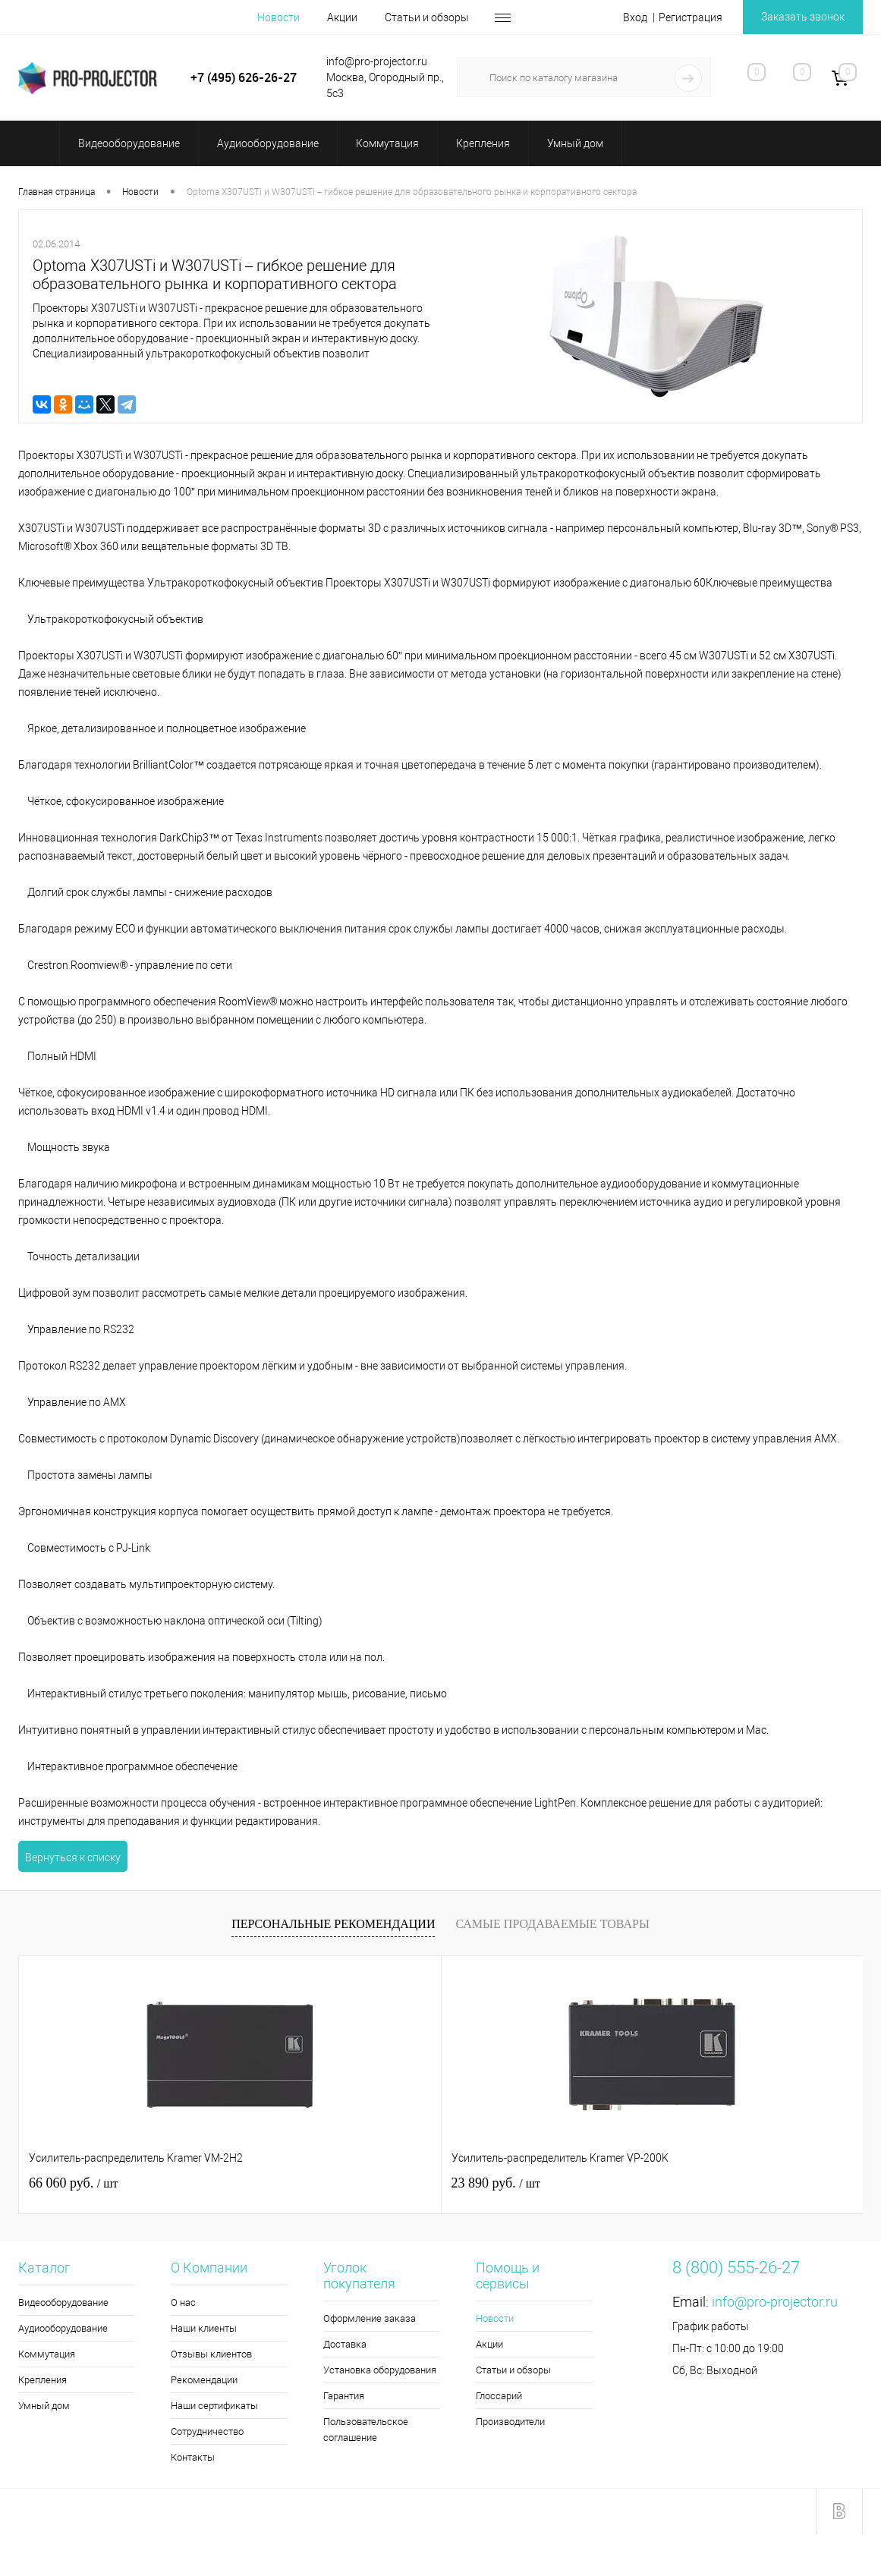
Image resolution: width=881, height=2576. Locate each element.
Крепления (42, 2380)
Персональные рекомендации (333, 1923)
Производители (510, 2421)
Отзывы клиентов (211, 2354)
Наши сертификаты (214, 2405)
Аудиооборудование (63, 2328)
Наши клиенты (204, 2328)
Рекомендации (204, 2380)
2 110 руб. (633, 2183)
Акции (342, 17)
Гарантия (343, 2395)
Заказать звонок (803, 17)
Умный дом (44, 2405)
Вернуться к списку (73, 1857)
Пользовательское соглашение (365, 2429)
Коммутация (46, 2354)
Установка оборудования (379, 2370)
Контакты (193, 2457)
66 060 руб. (73, 2183)
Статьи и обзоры (427, 17)
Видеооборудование (63, 2302)
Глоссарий (499, 2395)
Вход (635, 17)
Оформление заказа (369, 2318)
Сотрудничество (207, 2431)
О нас (183, 2302)
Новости (278, 17)
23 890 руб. (354, 2183)
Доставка (345, 2344)
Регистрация (690, 17)
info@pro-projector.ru (775, 2302)
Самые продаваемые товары (552, 1923)
